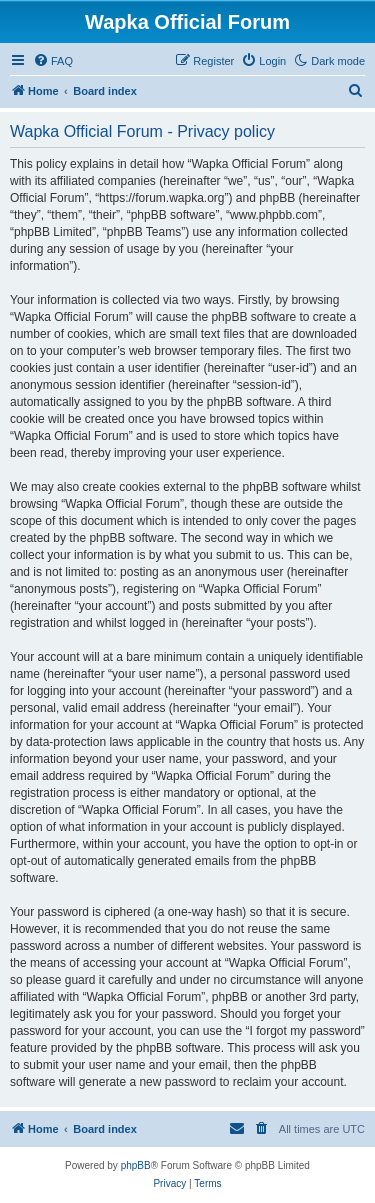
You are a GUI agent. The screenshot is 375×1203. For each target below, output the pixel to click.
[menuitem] (53, 61)
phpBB (136, 1165)
